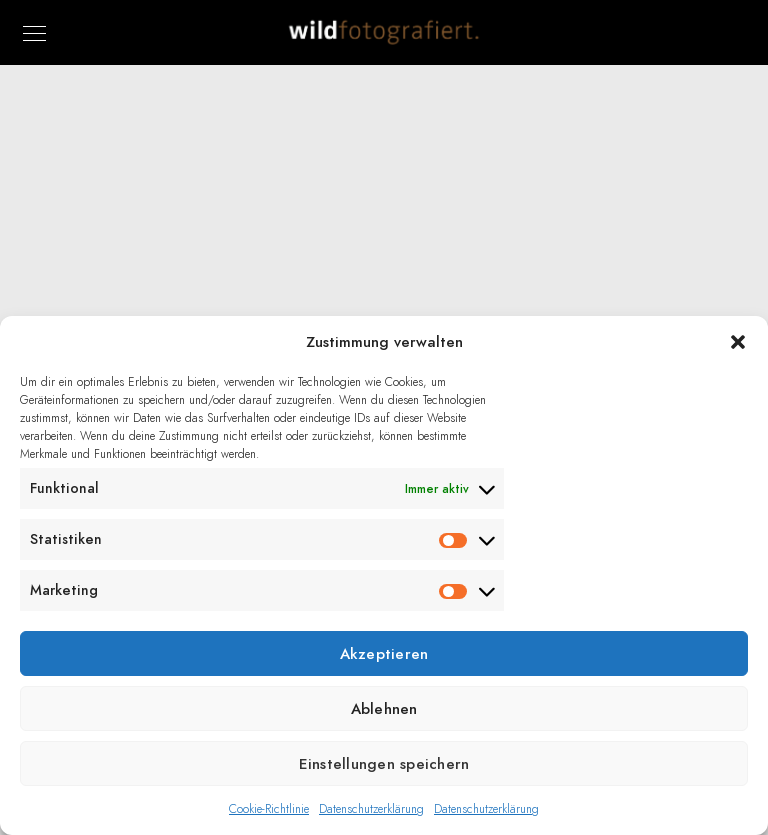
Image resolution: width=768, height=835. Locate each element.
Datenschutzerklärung (371, 809)
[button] (738, 342)
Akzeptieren (384, 654)
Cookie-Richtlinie (269, 809)
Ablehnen (384, 709)
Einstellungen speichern (384, 764)
